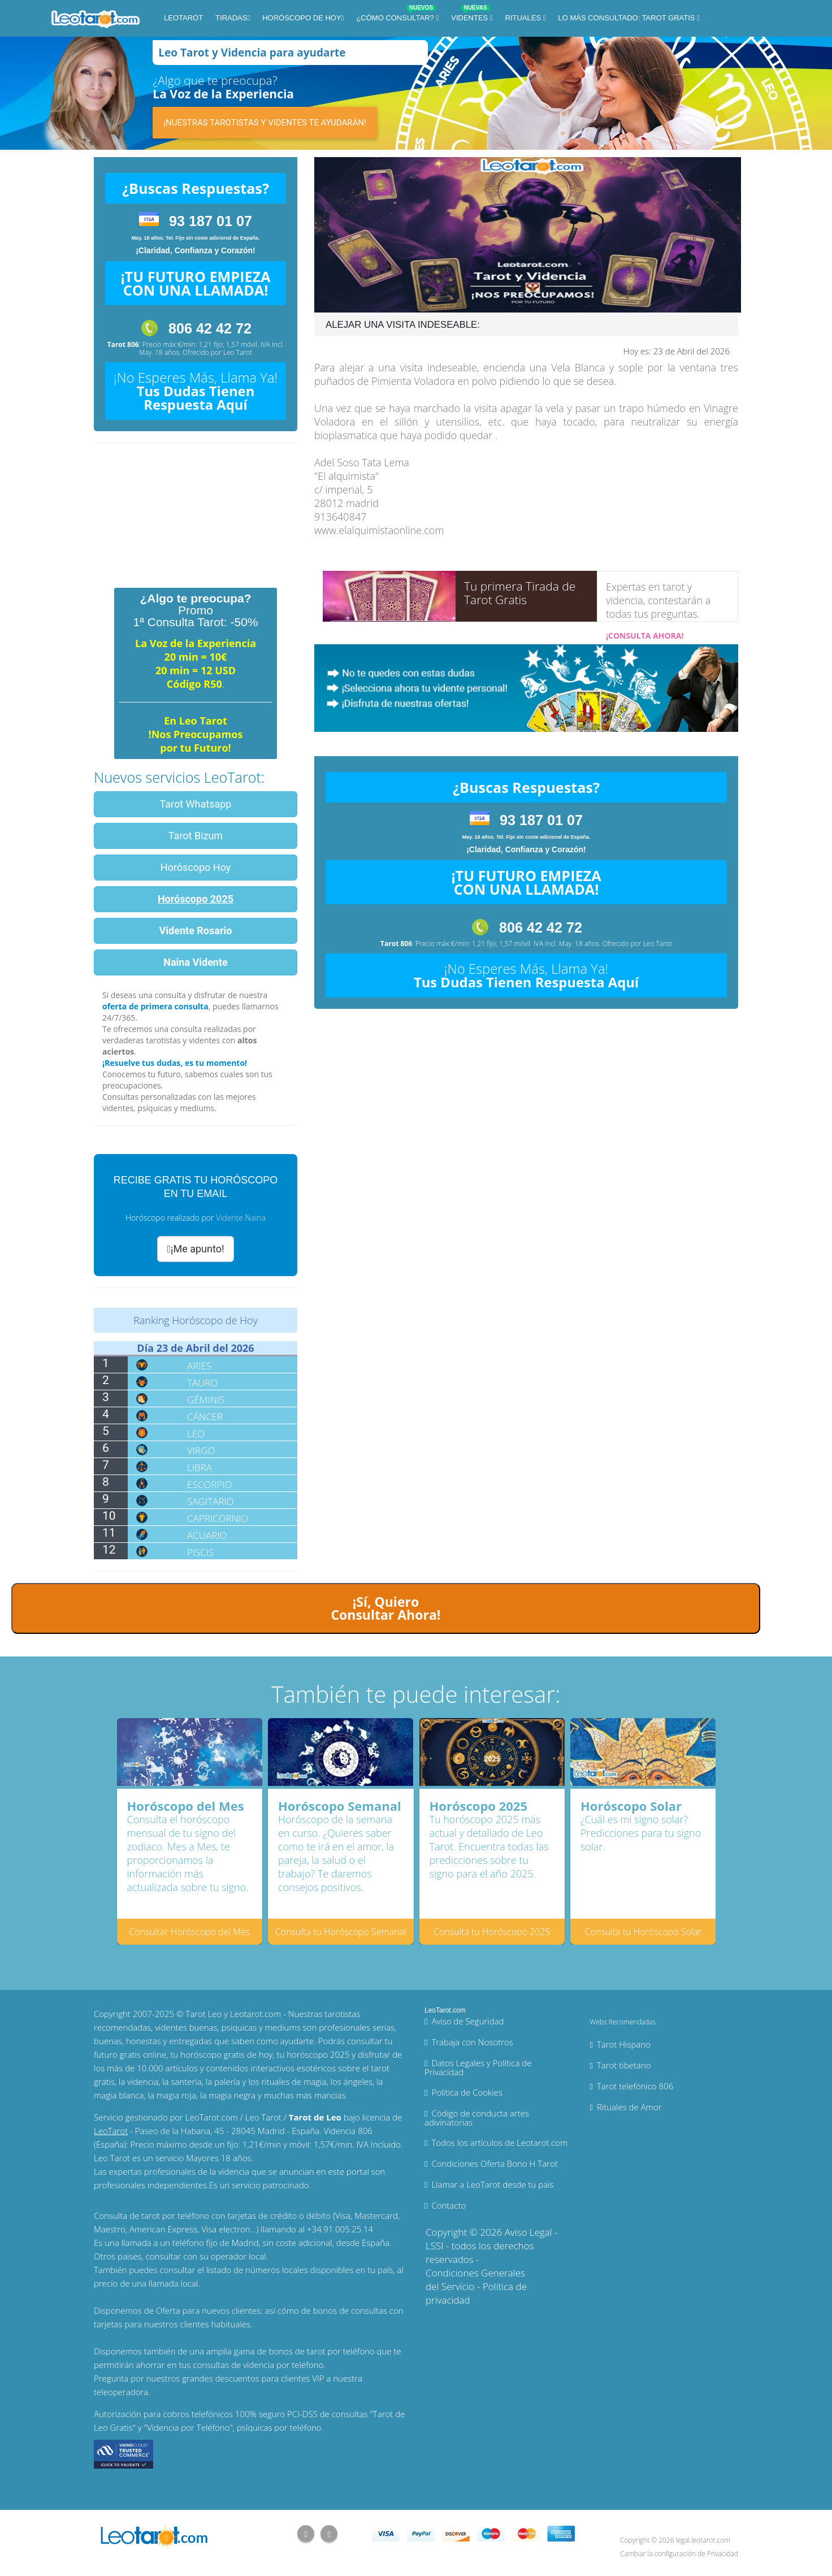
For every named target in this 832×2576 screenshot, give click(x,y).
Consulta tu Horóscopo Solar (642, 1932)
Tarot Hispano (624, 2044)
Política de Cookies (466, 2092)
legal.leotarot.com (703, 2540)
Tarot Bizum (195, 836)
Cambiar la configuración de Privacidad (679, 2553)
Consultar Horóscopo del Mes (189, 1932)
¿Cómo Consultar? (396, 15)
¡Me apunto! (195, 1249)
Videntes (470, 15)
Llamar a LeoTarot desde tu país (492, 2184)
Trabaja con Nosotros (472, 2042)
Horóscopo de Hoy (301, 18)
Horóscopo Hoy (196, 867)
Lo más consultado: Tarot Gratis (627, 18)
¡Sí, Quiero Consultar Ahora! (385, 1608)
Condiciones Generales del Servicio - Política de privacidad (476, 2286)
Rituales (524, 18)
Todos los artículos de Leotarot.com (499, 2142)
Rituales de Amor (629, 2107)
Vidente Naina (241, 1217)
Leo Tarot (237, 352)
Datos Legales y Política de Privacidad (478, 2067)
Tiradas (231, 18)
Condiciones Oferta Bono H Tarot (494, 2163)
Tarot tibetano (624, 2065)
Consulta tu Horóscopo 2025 (492, 1932)
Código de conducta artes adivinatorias (476, 2117)
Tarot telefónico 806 (635, 2086)
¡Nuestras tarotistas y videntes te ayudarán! (264, 123)
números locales (276, 2269)
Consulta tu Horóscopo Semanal (340, 1932)
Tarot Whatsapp (196, 804)
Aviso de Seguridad (467, 2021)
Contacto (448, 2205)
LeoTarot (183, 18)
